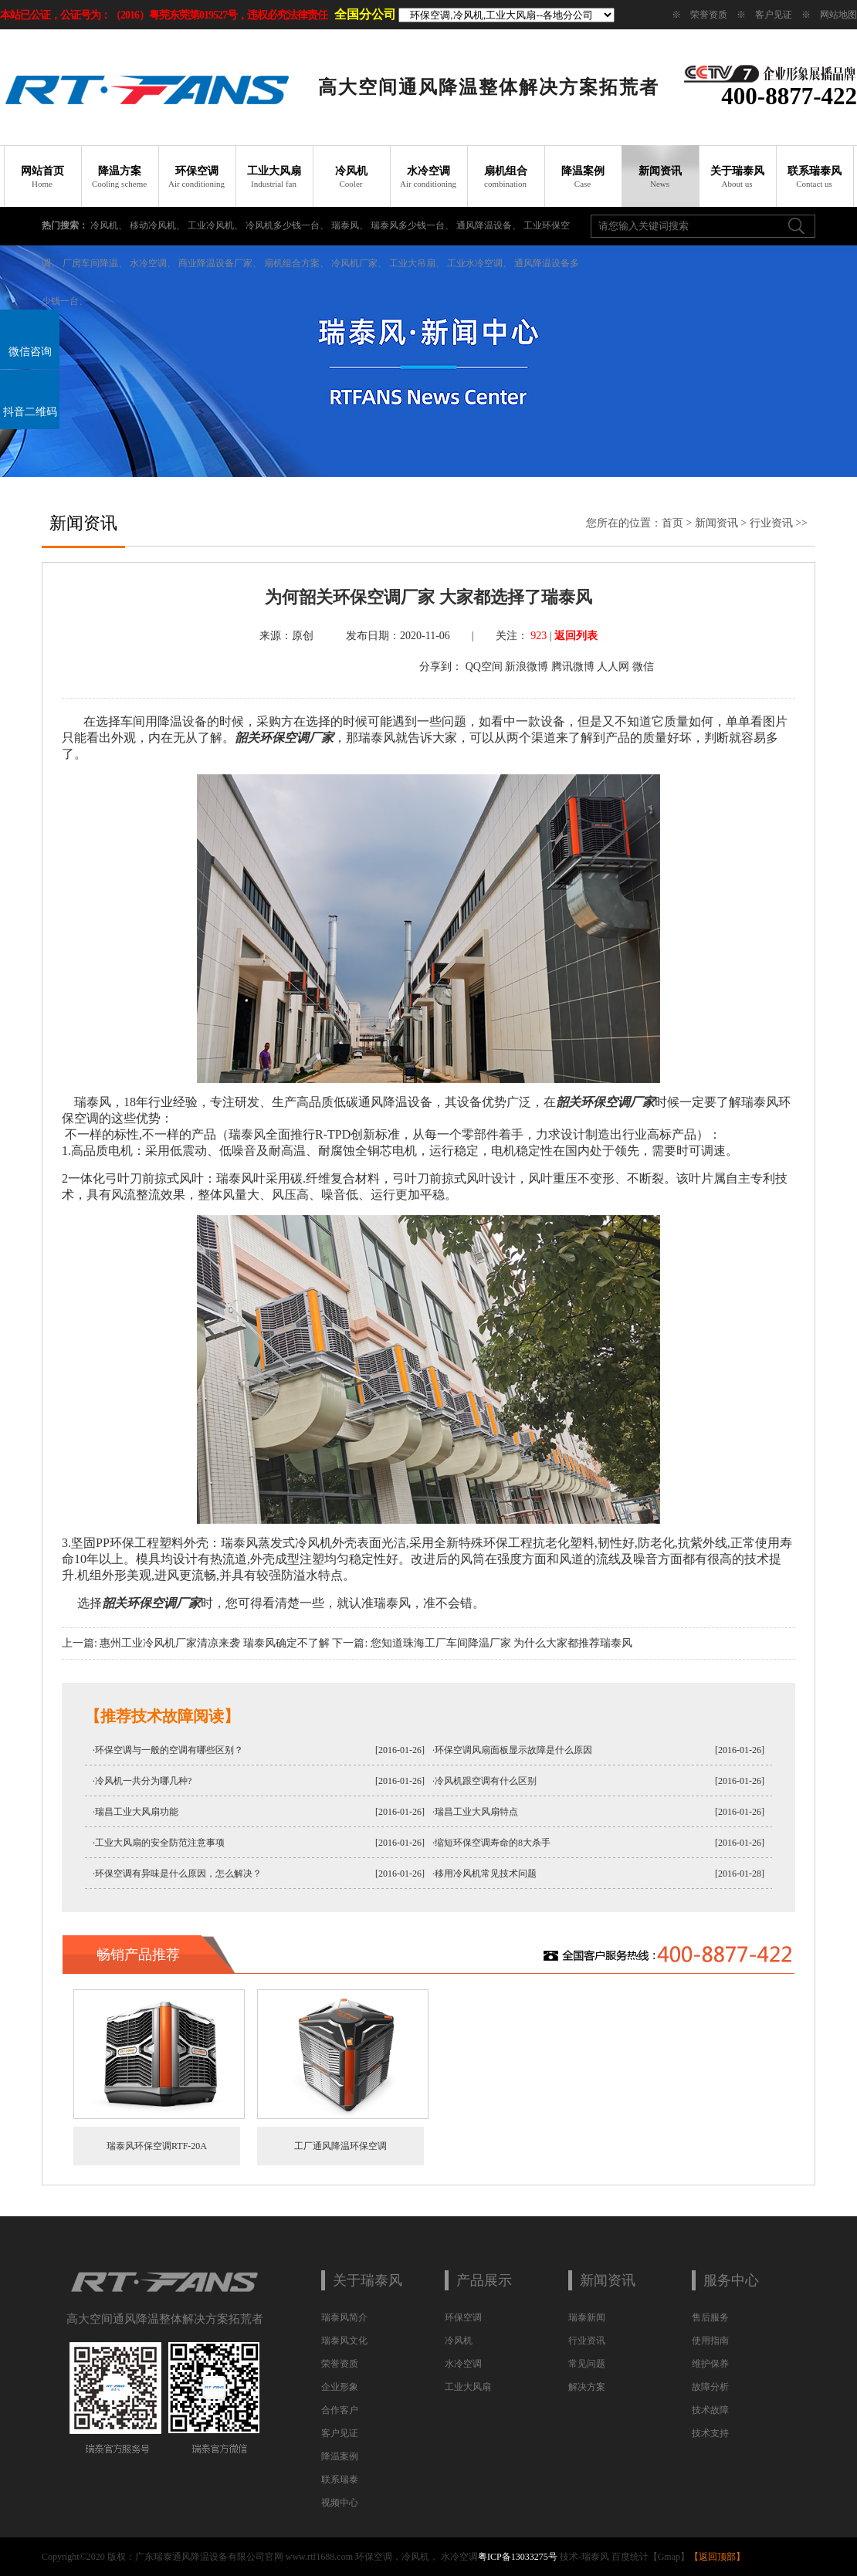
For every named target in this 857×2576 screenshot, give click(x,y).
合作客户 (339, 2410)
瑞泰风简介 (344, 2317)
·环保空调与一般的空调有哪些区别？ (168, 1750)
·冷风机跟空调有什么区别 (484, 1780)
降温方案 (119, 176)
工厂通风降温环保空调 (307, 2146)
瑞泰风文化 (344, 2340)
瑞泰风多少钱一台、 (412, 225)
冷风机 (351, 176)
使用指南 (710, 2340)
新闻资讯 (660, 176)
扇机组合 (505, 176)
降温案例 (583, 176)
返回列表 (576, 635)
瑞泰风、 (349, 225)
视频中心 (339, 2502)
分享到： (440, 666)
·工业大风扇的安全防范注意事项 (159, 1842)
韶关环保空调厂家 (284, 737)
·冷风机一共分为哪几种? (142, 1780)
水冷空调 (428, 176)
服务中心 (731, 2280)
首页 (672, 523)
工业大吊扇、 (417, 263)
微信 (643, 666)
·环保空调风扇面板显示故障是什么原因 (512, 1750)
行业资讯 (771, 523)
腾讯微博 (572, 666)
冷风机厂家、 (359, 263)
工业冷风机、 (215, 225)
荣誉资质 (708, 14)
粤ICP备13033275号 (517, 2556)
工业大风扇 (274, 176)
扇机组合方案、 (296, 263)
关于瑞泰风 (737, 176)
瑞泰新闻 (586, 2317)
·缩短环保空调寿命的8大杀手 (491, 1842)
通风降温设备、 (488, 225)
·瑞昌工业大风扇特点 (475, 1811)
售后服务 (710, 2317)
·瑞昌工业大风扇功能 (135, 1811)
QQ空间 (484, 666)
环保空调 (196, 176)
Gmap (669, 2556)
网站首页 (42, 176)
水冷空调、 (153, 263)
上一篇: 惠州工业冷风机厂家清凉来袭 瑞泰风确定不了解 (196, 1643)
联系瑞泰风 (814, 176)
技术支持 (710, 2433)
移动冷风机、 (157, 225)
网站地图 (838, 14)
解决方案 (586, 2386)
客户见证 (773, 14)
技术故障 (710, 2410)
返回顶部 (717, 2556)
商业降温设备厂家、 (220, 263)
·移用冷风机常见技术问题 (484, 1873)
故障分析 (710, 2386)
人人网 (613, 666)
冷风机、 (108, 225)
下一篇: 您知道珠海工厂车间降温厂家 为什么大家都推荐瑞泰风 (482, 1643)
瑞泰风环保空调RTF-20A (123, 2146)
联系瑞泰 (339, 2479)
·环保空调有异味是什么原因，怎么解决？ (177, 1873)
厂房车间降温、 (95, 263)
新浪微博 (526, 666)
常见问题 (586, 2363)
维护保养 (710, 2363)
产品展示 (484, 2280)
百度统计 (630, 2556)
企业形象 (339, 2386)
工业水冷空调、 (479, 263)
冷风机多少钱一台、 (287, 225)
